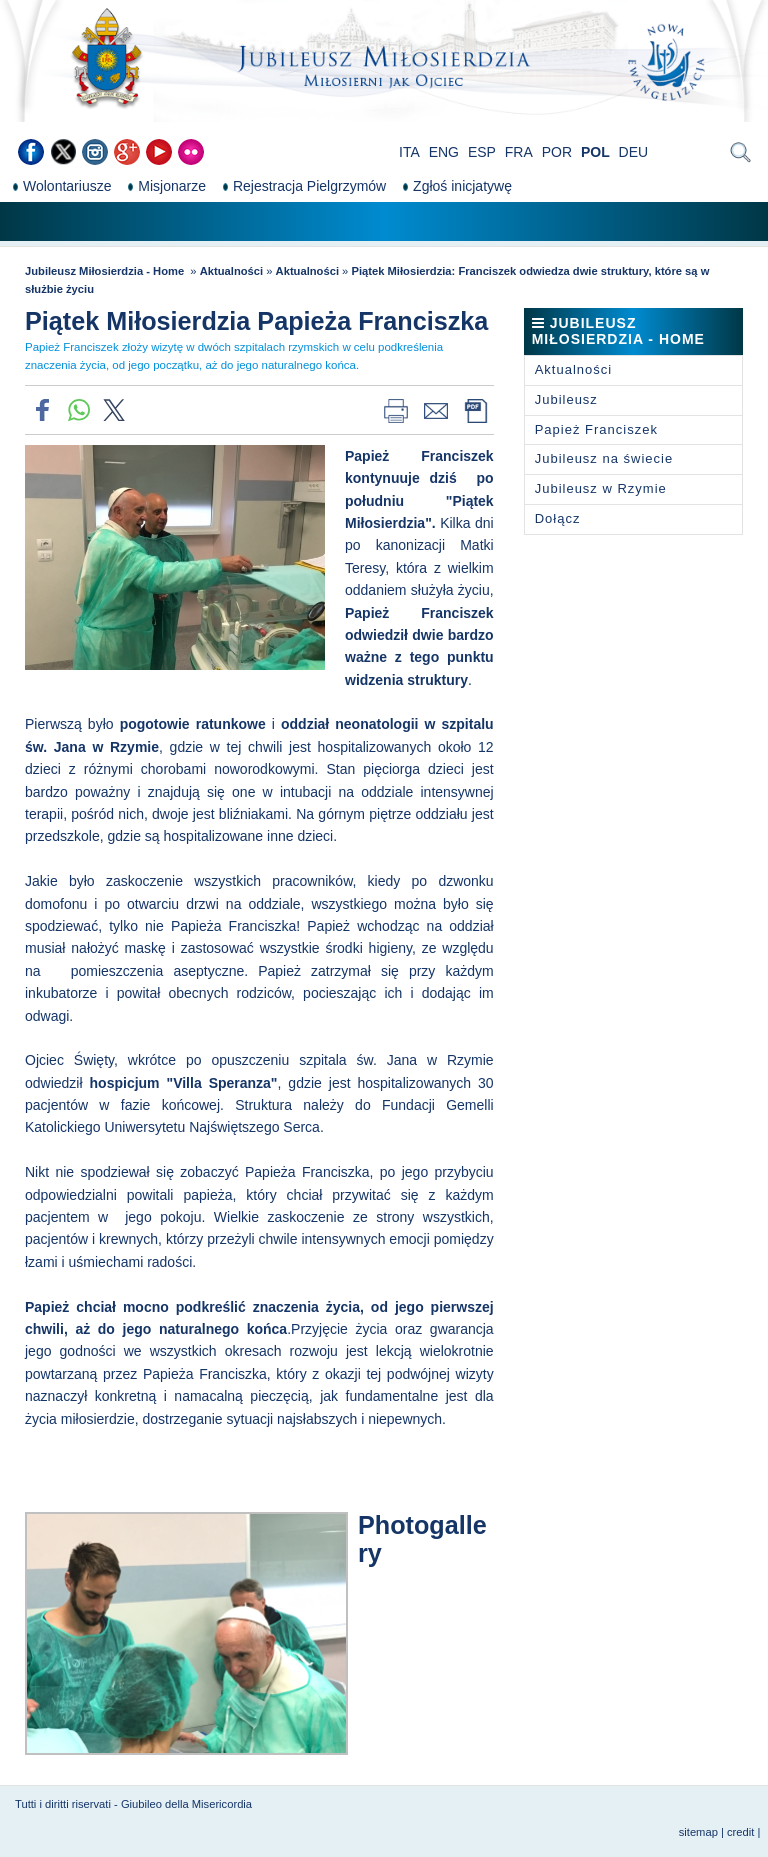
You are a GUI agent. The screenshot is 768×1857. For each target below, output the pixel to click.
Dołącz (558, 518)
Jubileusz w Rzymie (601, 488)
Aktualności (231, 271)
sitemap (698, 1832)
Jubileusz (566, 399)
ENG (444, 152)
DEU (634, 152)
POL (595, 152)
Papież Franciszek (596, 429)
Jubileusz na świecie (604, 458)
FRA (519, 152)
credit (740, 1832)
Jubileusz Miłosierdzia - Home (106, 271)
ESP (482, 152)
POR (557, 152)
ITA (409, 152)
